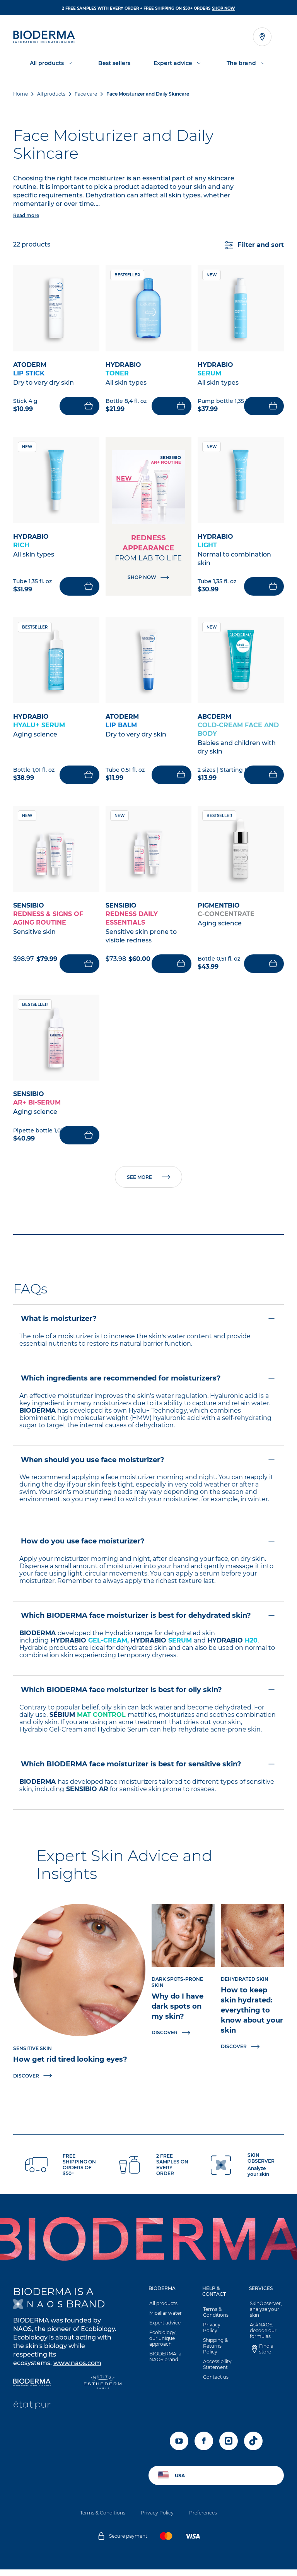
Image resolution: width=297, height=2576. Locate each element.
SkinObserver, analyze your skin (265, 2315)
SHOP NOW (223, 8)
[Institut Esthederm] (102, 2389)
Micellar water (164, 2320)
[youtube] (179, 2447)
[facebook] (204, 2447)
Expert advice (164, 2329)
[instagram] (228, 2447)
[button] (148, 1560)
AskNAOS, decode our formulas (262, 2337)
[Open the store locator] (262, 36)
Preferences (203, 2519)
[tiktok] (253, 2447)
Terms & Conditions (215, 2318)
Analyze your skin (258, 2178)
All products (162, 2310)
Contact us (215, 2383)
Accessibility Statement (217, 2371)
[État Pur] (32, 2412)
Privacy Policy (211, 2334)
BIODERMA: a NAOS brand (164, 2363)
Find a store (265, 2355)
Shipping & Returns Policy (215, 2352)
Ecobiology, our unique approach (166, 2344)
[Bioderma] (32, 2389)
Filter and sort (254, 245)
